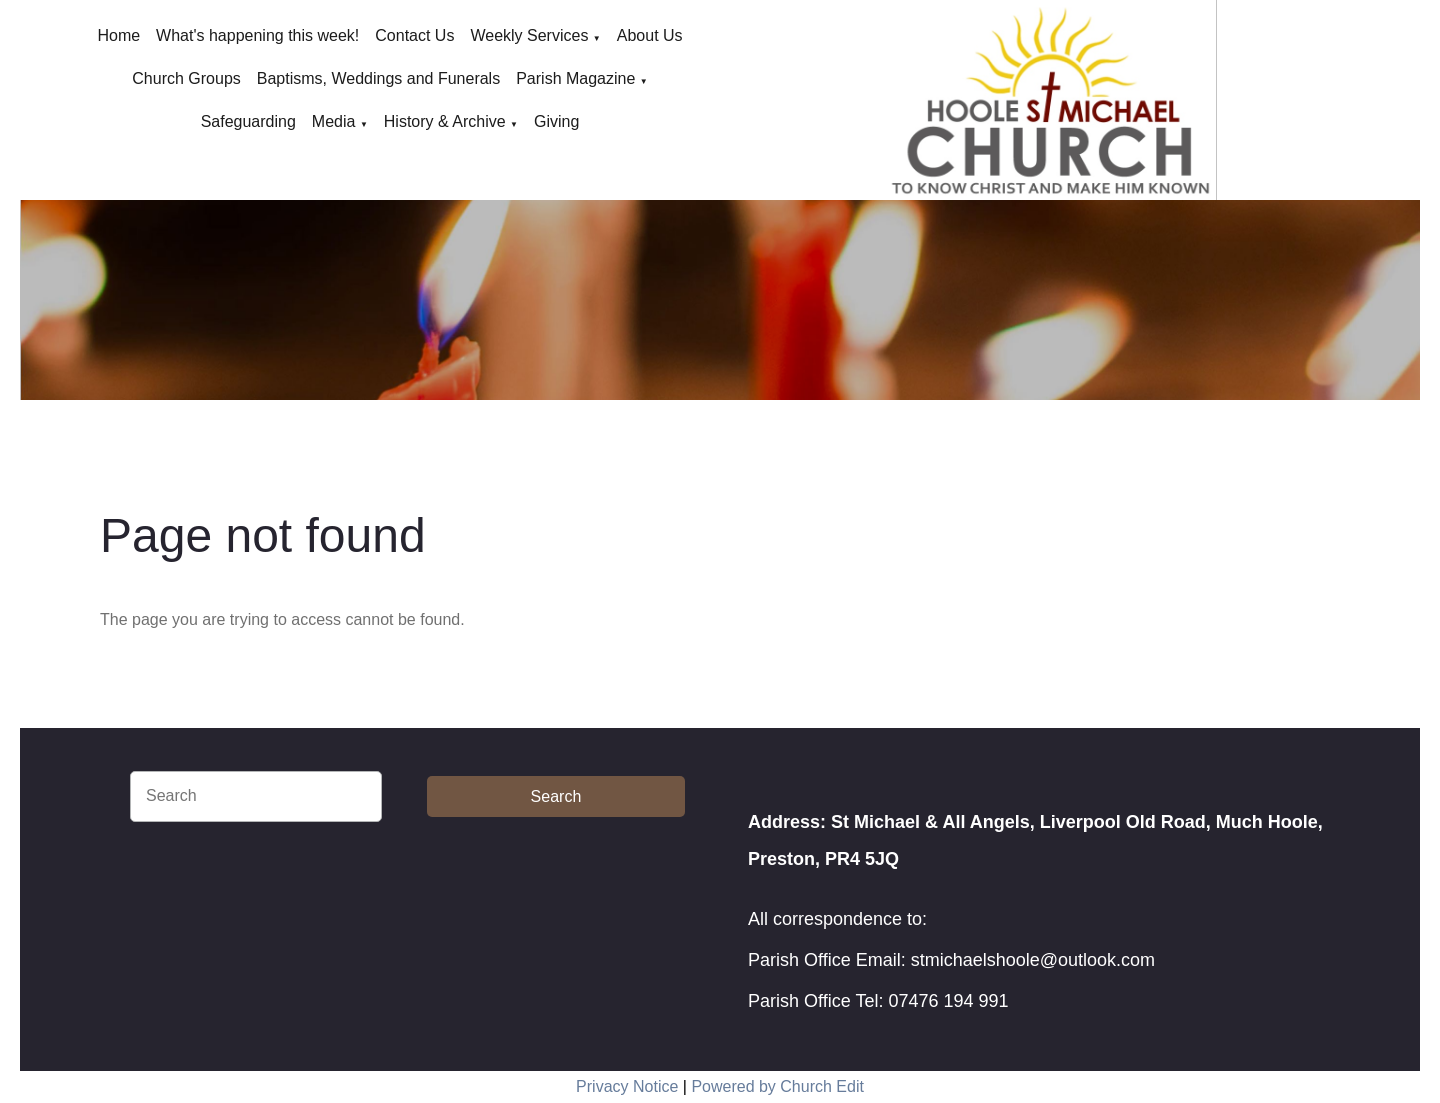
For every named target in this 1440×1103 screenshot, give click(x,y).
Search (556, 796)
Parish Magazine (575, 78)
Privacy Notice (627, 1086)
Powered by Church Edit (777, 1086)
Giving (556, 121)
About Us (650, 35)
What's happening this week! (257, 35)
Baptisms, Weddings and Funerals (378, 78)
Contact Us (414, 35)
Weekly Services (529, 35)
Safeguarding (248, 121)
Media (334, 121)
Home (118, 35)
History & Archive (445, 121)
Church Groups (186, 78)
